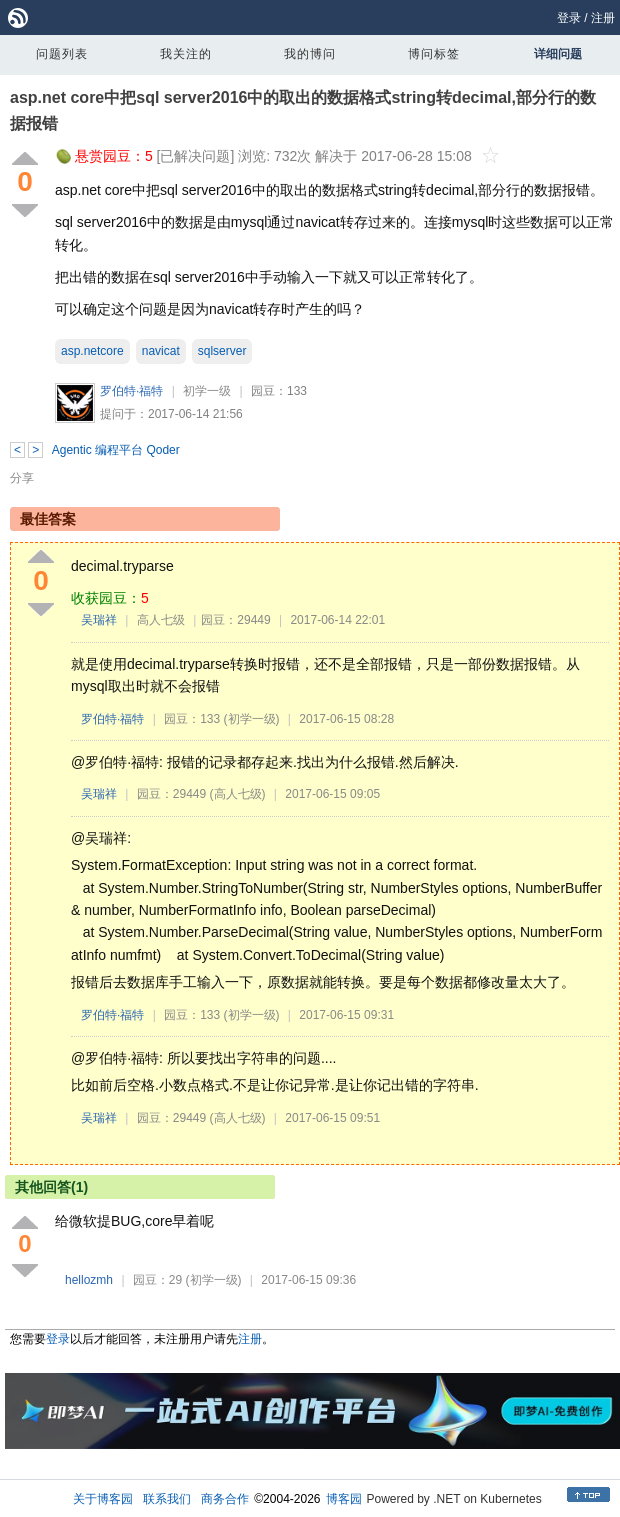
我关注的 (186, 54)
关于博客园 (103, 1499)
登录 (569, 18)
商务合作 (225, 1499)
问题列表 (62, 54)
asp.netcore (92, 351)
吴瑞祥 (99, 620)
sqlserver (222, 351)
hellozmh (89, 1280)
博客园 (344, 1499)
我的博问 (310, 54)
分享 (22, 478)
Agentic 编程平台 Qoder (116, 450)
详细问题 (558, 54)
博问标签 (434, 54)
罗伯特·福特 (131, 391)
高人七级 (161, 620)
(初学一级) (252, 719)
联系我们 (167, 1499)
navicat (161, 351)
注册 (603, 18)
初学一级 (207, 391)
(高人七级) (238, 794)
